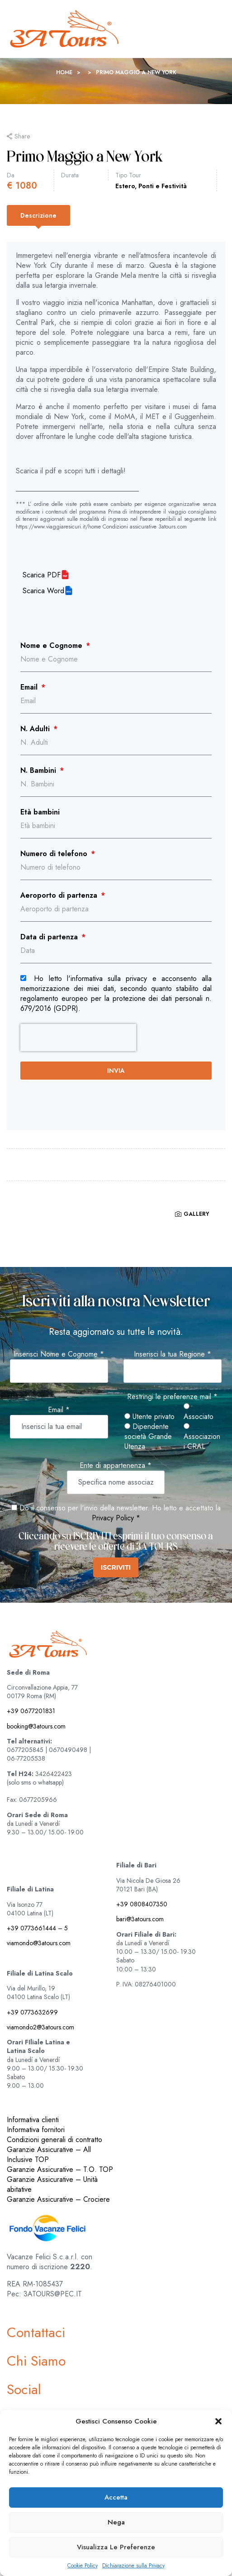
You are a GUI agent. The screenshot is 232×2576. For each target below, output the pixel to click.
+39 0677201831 (31, 1710)
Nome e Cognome (52, 646)
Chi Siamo (36, 2361)
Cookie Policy (82, 2566)
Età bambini (40, 812)
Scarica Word (43, 591)
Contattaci (36, 2332)
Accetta (116, 2497)
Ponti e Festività (162, 185)
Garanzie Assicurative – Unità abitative (52, 2184)
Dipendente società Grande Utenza (148, 1437)
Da (10, 175)
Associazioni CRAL (202, 1437)
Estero (125, 185)
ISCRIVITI (116, 1567)
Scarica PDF (42, 575)
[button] (218, 2421)
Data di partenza (50, 937)
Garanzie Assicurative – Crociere (58, 2199)
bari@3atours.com (140, 1919)
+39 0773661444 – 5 (37, 1928)
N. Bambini (39, 771)
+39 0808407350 (141, 1904)
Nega (116, 2522)
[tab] (38, 215)
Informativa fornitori (36, 2129)
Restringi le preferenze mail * (172, 1397)
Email (30, 687)
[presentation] (78, 1037)
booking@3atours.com (36, 1726)
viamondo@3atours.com (39, 1942)
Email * (59, 1410)
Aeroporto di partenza (59, 895)
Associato (198, 1412)
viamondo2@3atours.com (40, 2027)
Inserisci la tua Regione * (172, 1354)
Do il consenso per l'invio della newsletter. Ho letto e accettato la (116, 1508)
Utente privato (149, 1417)
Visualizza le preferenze (116, 2547)
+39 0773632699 (32, 2012)
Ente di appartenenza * (116, 1466)
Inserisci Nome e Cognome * (59, 1354)
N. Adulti (36, 729)
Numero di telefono (55, 854)
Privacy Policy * (116, 1518)
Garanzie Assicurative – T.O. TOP (60, 2169)
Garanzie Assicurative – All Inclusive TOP (49, 2154)
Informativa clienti (33, 2119)
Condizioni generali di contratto (54, 2139)
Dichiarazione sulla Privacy (133, 2566)
